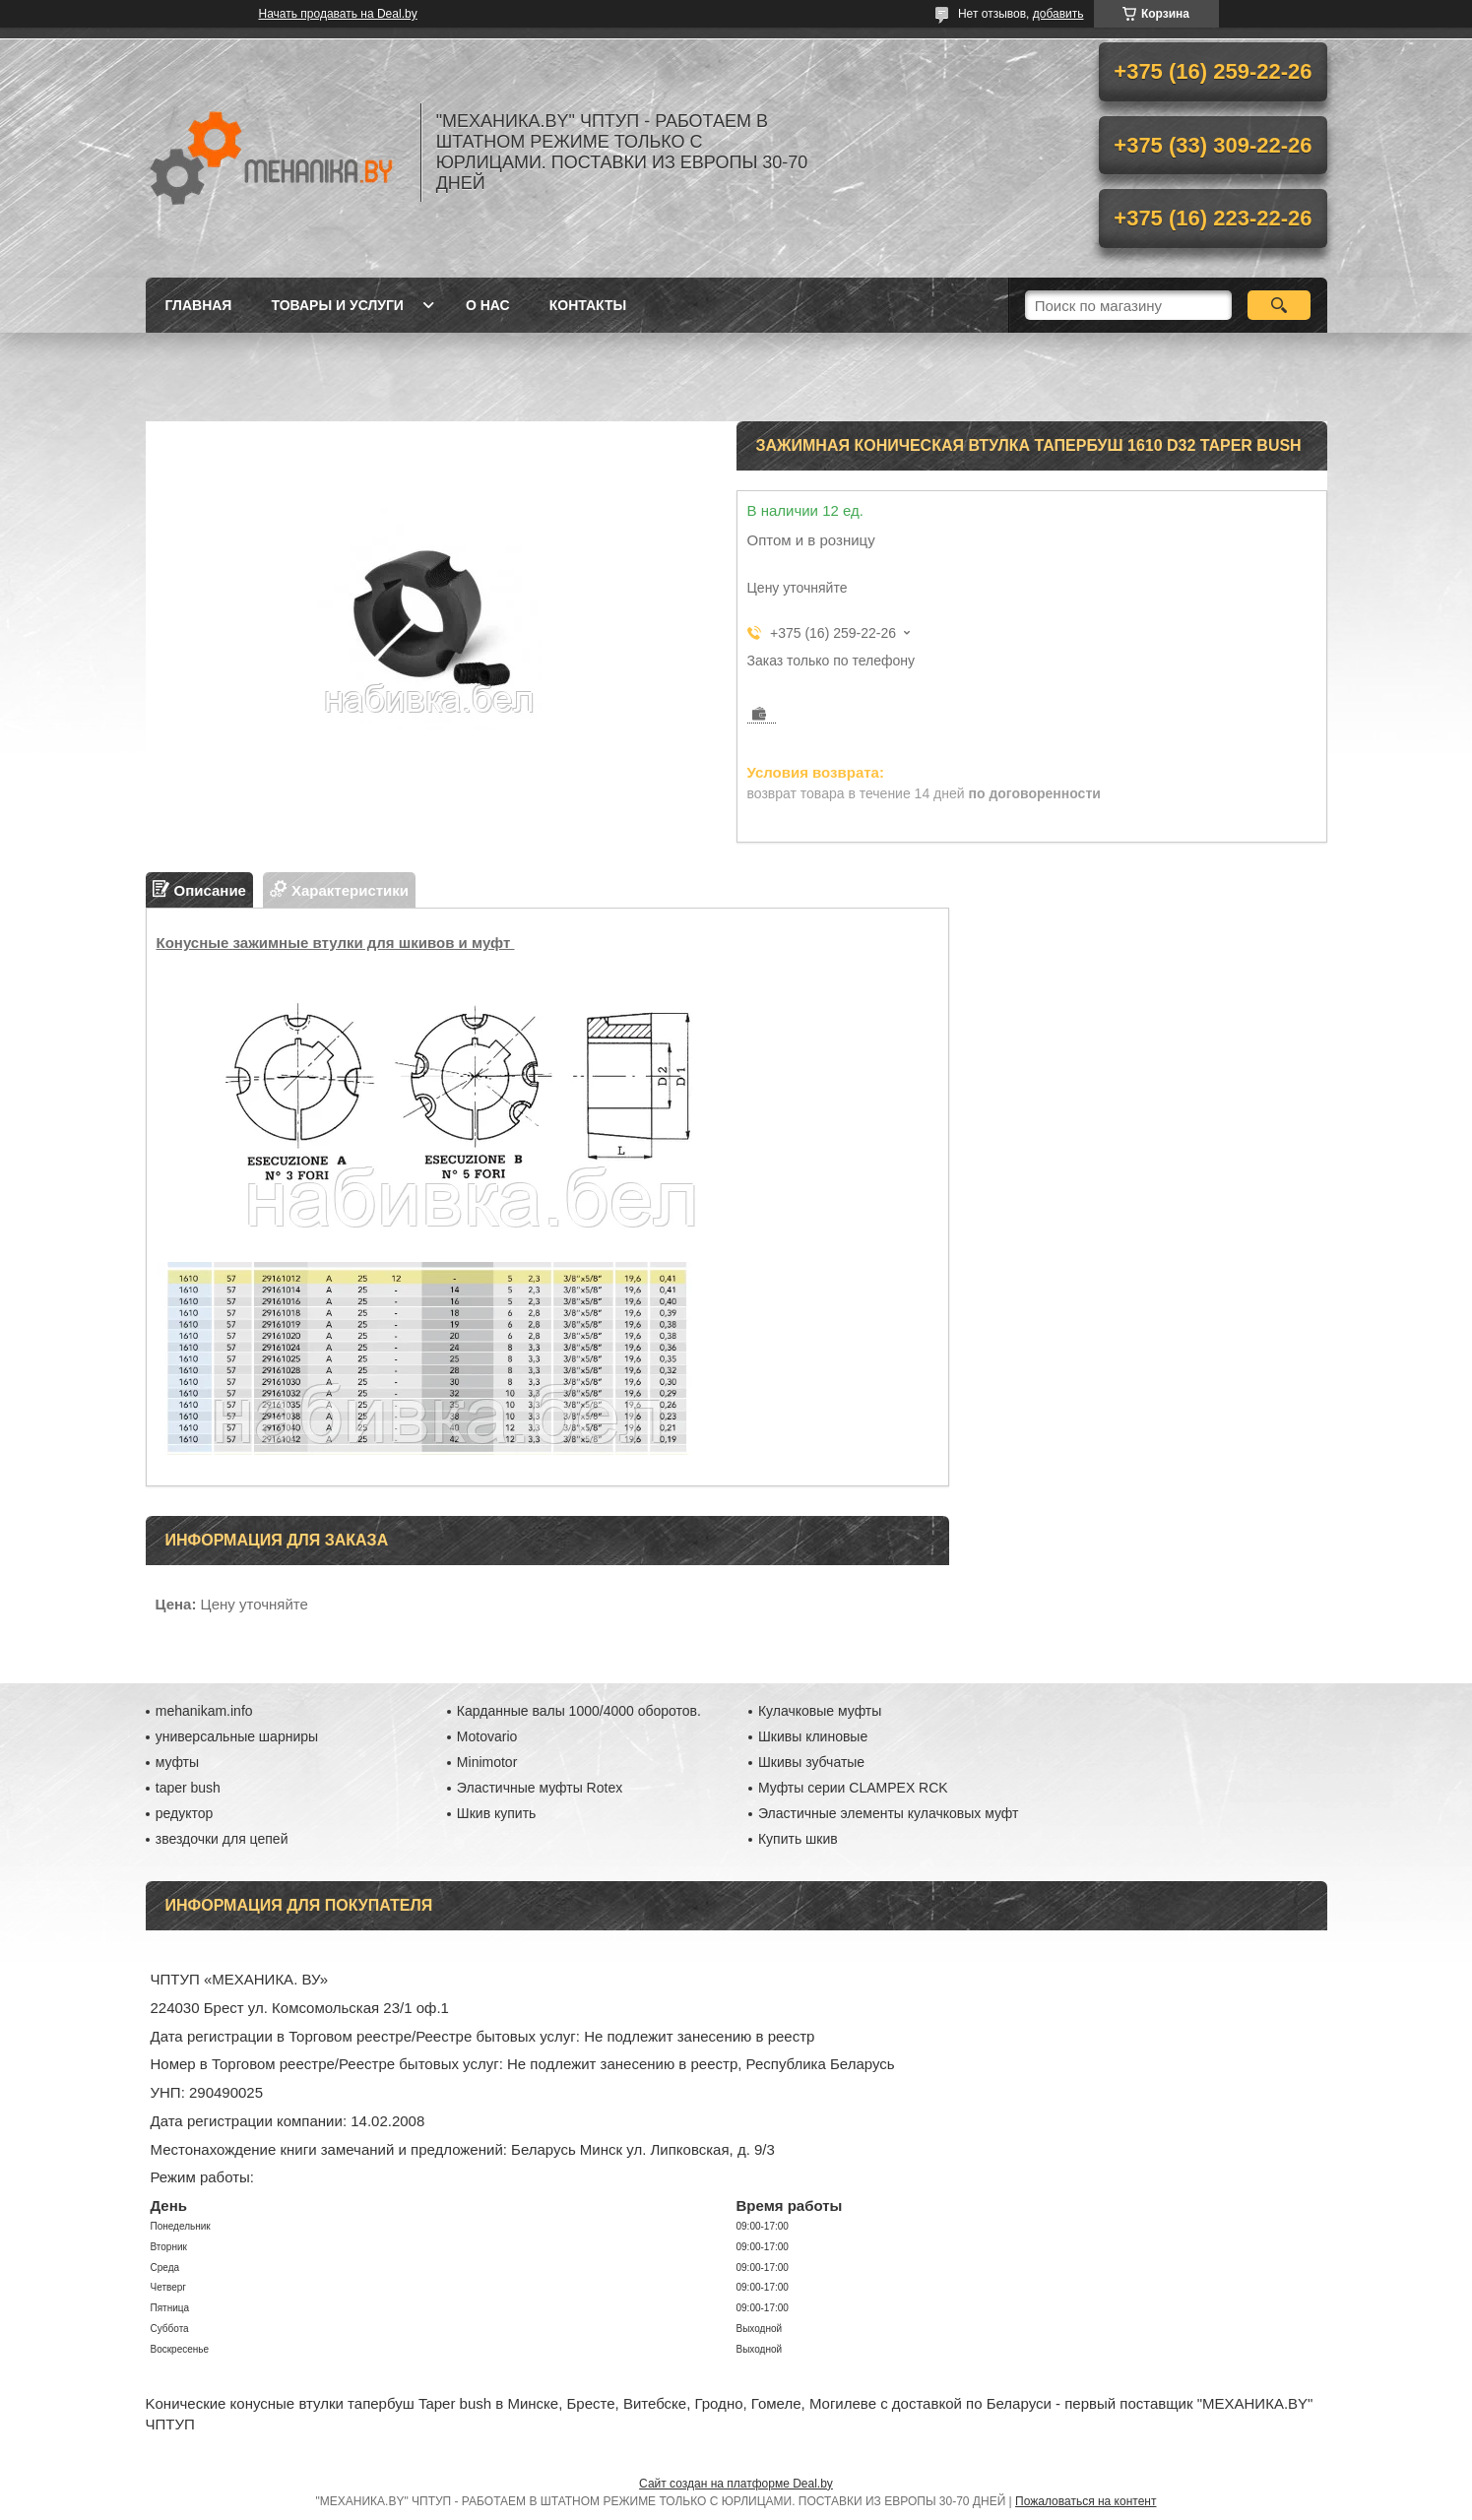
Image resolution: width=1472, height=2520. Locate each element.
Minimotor (487, 1762)
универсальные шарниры (237, 1736)
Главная (198, 305)
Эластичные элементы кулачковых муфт (888, 1813)
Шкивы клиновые (812, 1736)
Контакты (587, 305)
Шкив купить (497, 1813)
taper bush (188, 1788)
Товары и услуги (337, 305)
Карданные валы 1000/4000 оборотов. (579, 1711)
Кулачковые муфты (819, 1711)
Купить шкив (798, 1839)
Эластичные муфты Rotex (539, 1788)
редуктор (185, 1813)
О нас (488, 305)
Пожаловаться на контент (1085, 2501)
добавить (1058, 14)
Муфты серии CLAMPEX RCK (853, 1788)
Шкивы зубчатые (811, 1762)
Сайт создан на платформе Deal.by (736, 2483)
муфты (177, 1762)
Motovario (487, 1736)
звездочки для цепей (222, 1839)
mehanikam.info (204, 1711)
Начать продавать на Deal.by (338, 14)
